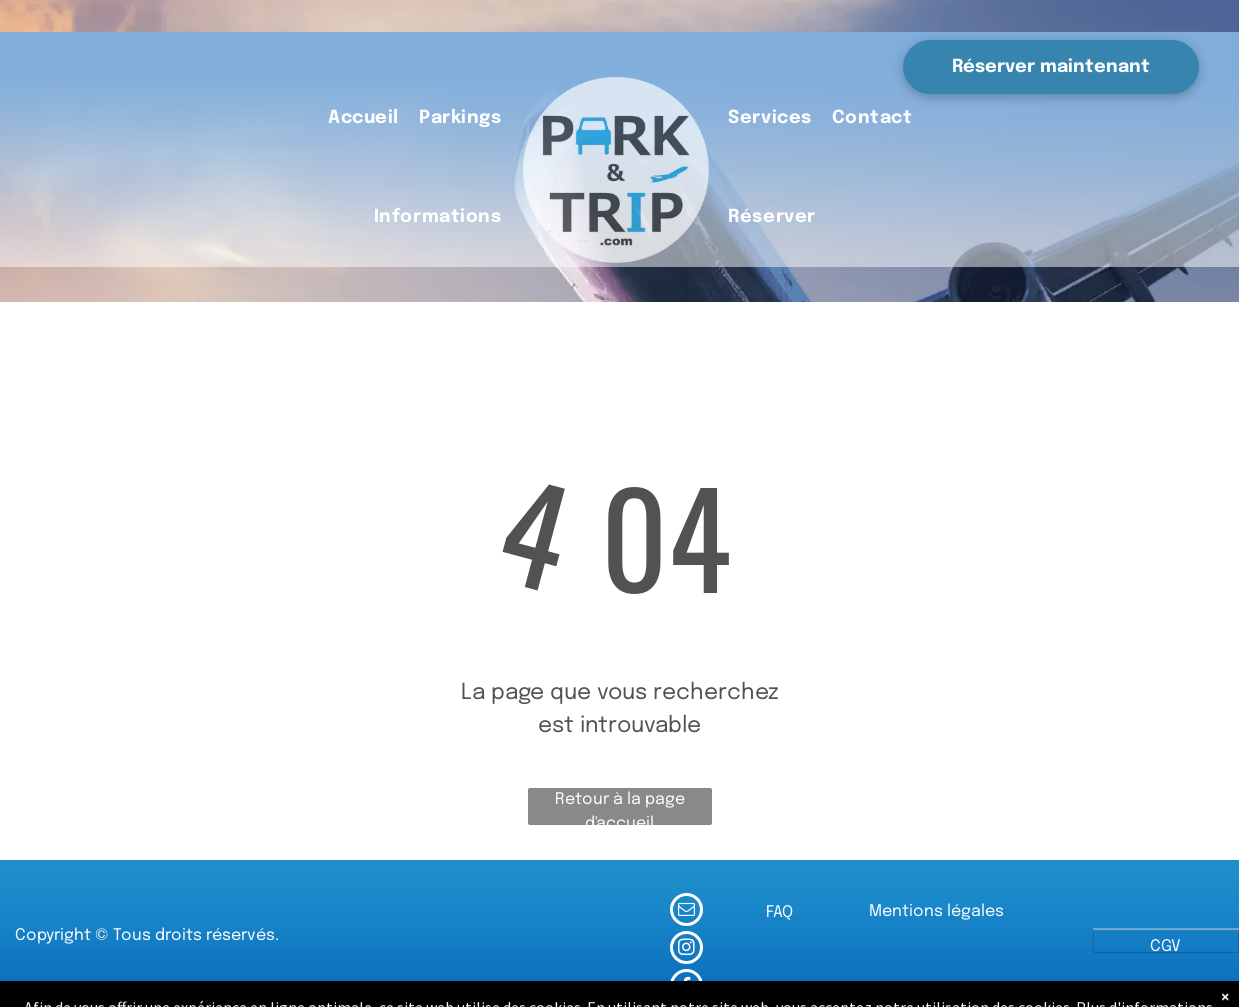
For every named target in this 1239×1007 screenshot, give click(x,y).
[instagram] (686, 950)
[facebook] (686, 988)
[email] (686, 912)
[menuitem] (363, 119)
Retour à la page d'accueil (620, 808)
